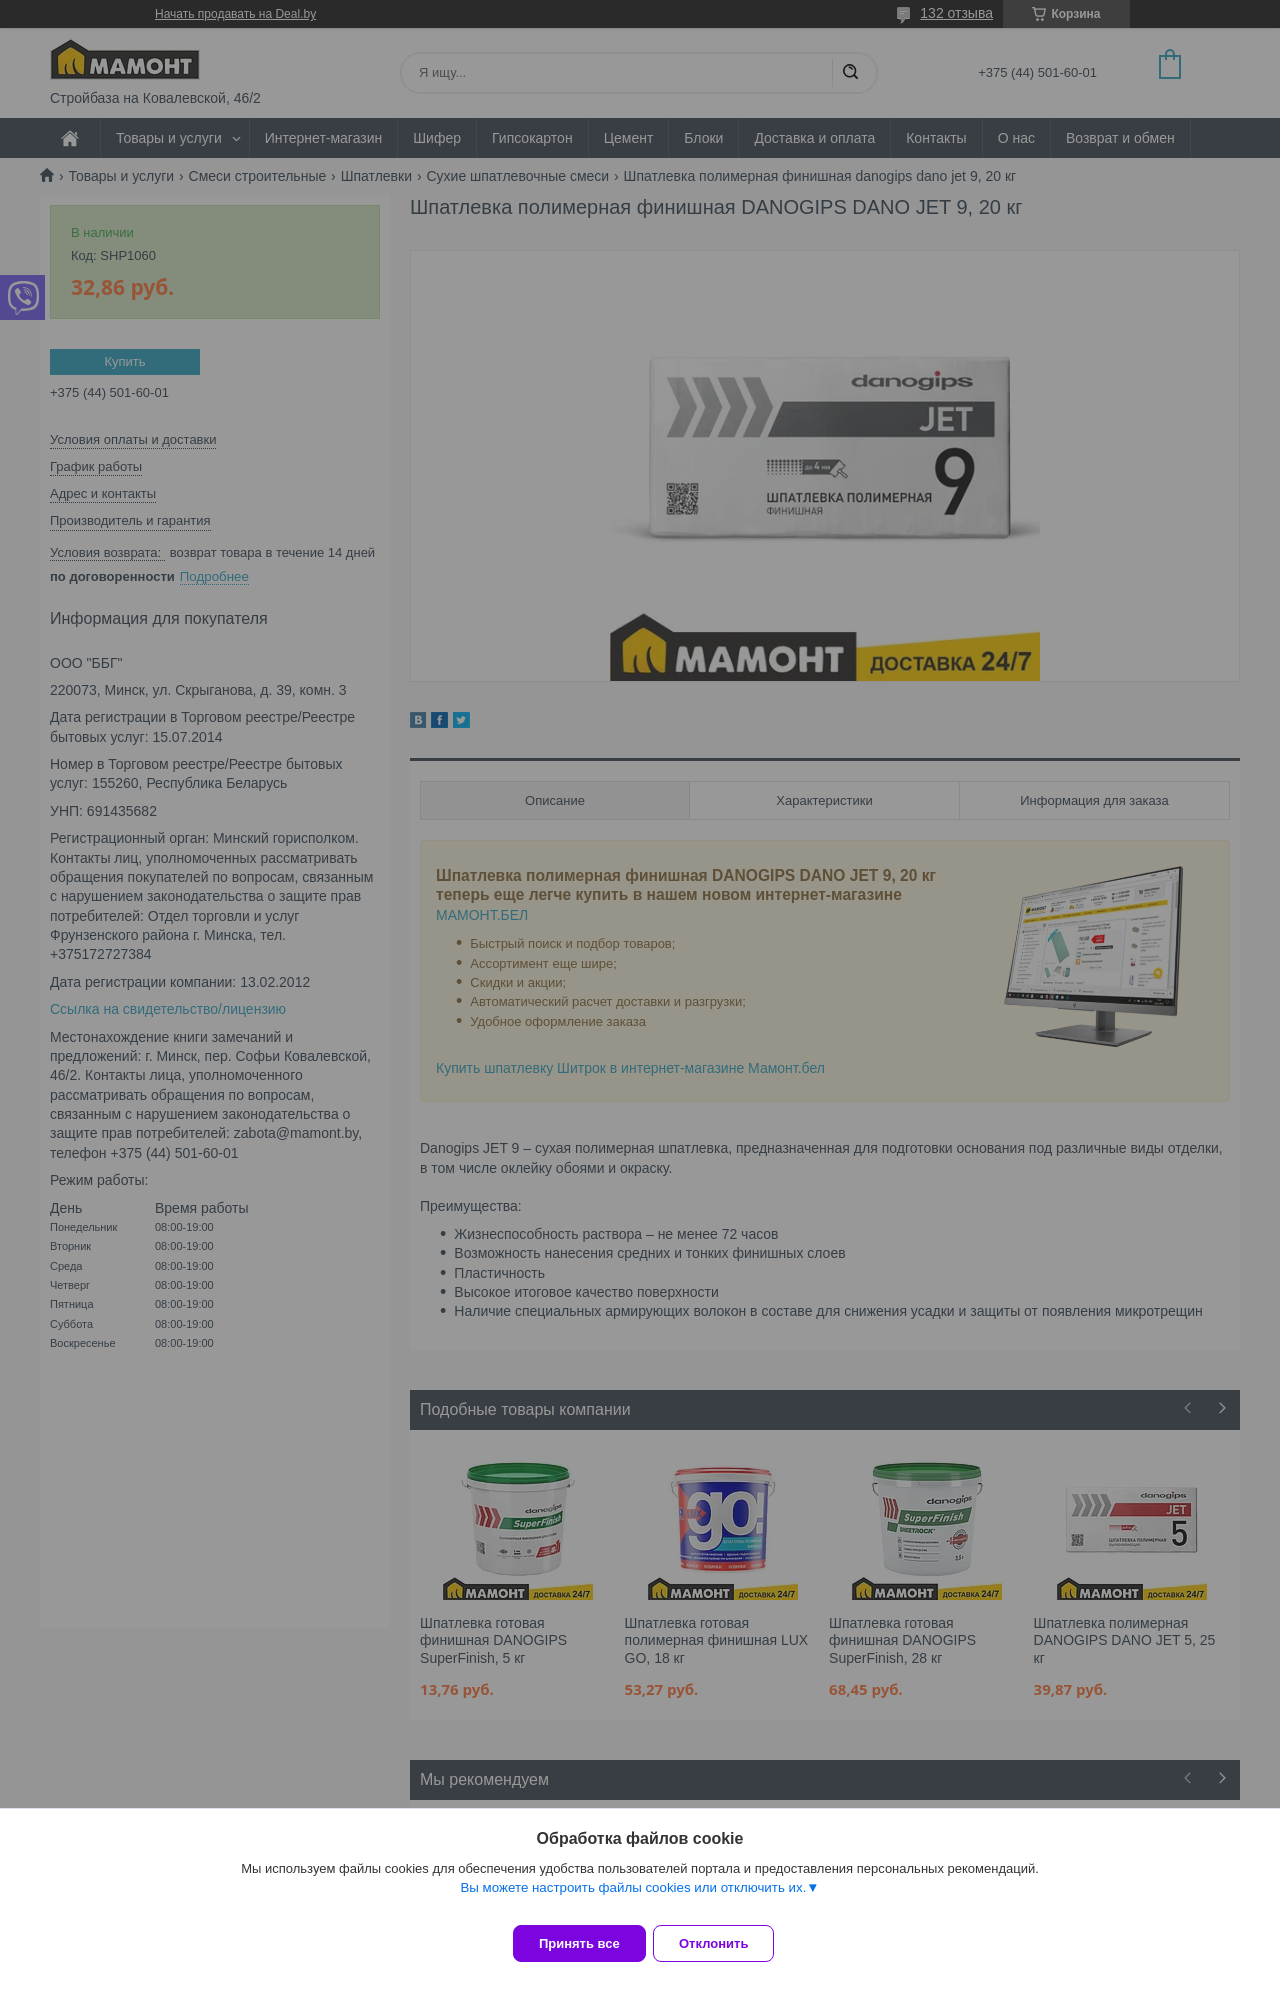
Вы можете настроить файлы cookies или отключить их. (633, 1899)
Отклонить (726, 1943)
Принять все (579, 1943)
